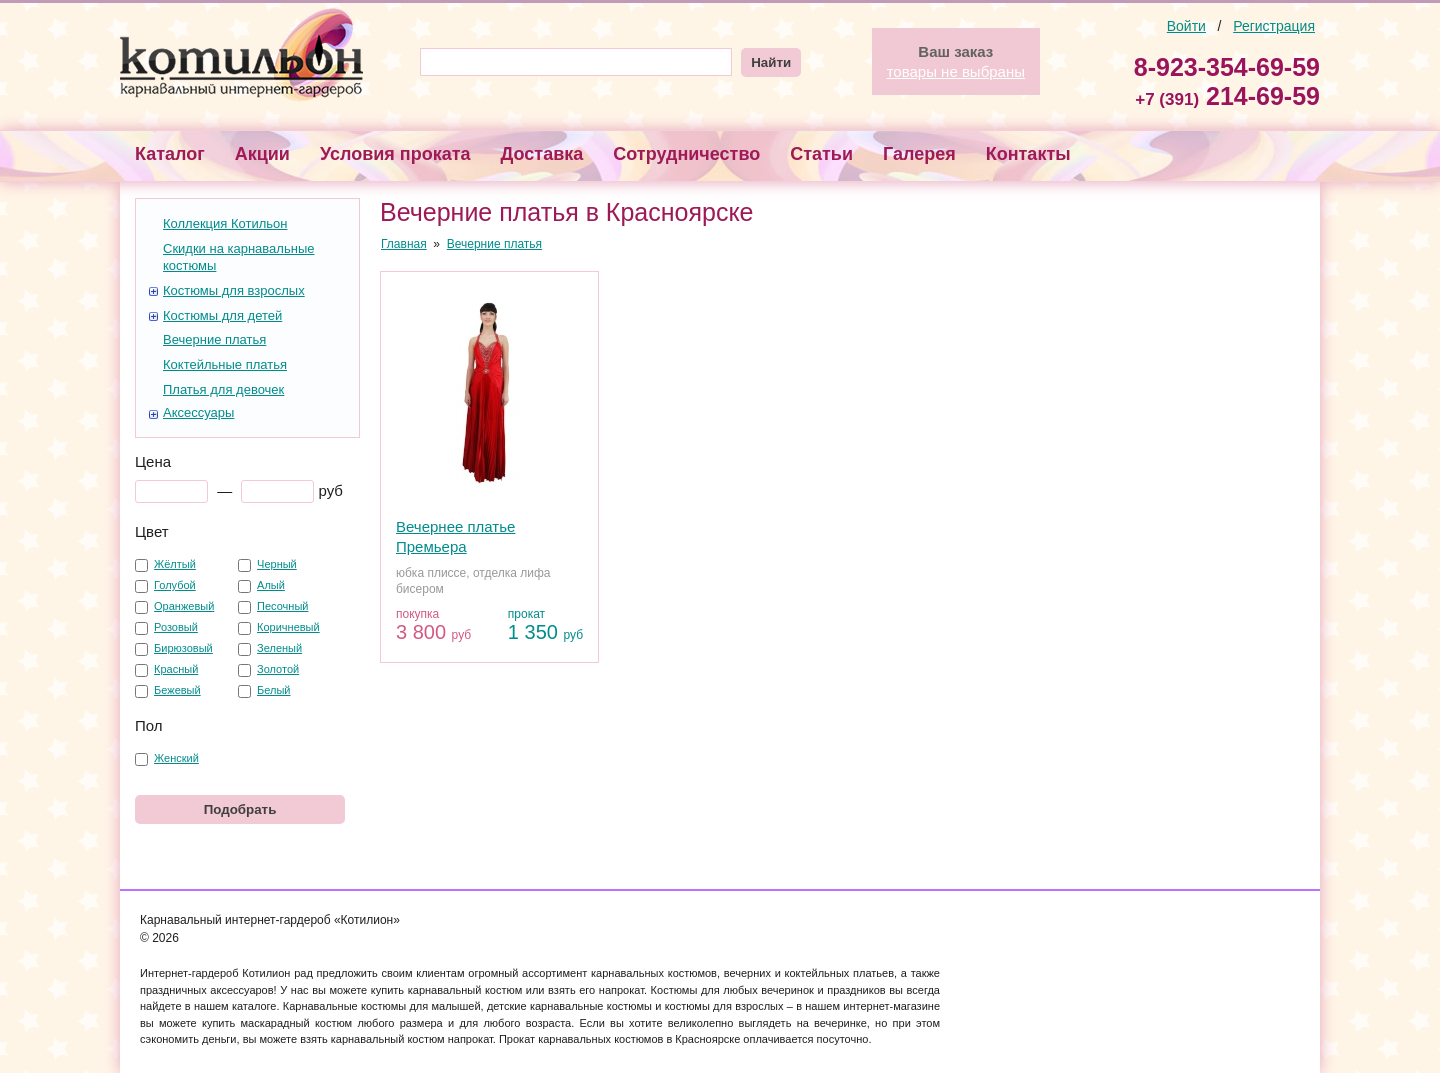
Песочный (282, 606)
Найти (771, 62)
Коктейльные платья (225, 364)
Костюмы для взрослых (234, 290)
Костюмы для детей (222, 315)
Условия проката (395, 154)
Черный (277, 564)
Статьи (821, 154)
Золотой (278, 669)
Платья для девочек (223, 389)
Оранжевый (184, 606)
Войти (1186, 26)
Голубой (175, 585)
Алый (271, 585)
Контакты (1028, 154)
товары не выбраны (956, 71)
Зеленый (279, 648)
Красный (176, 669)
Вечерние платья (214, 339)
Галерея (919, 154)
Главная (404, 244)
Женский (176, 758)
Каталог (170, 154)
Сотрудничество (686, 154)
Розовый (176, 627)
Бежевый (177, 690)
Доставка (542, 154)
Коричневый (288, 627)
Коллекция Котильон (225, 223)
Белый (273, 690)
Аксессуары (198, 412)
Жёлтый (175, 564)
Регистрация (1274, 26)
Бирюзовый (183, 648)
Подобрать (240, 809)
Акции (262, 154)
